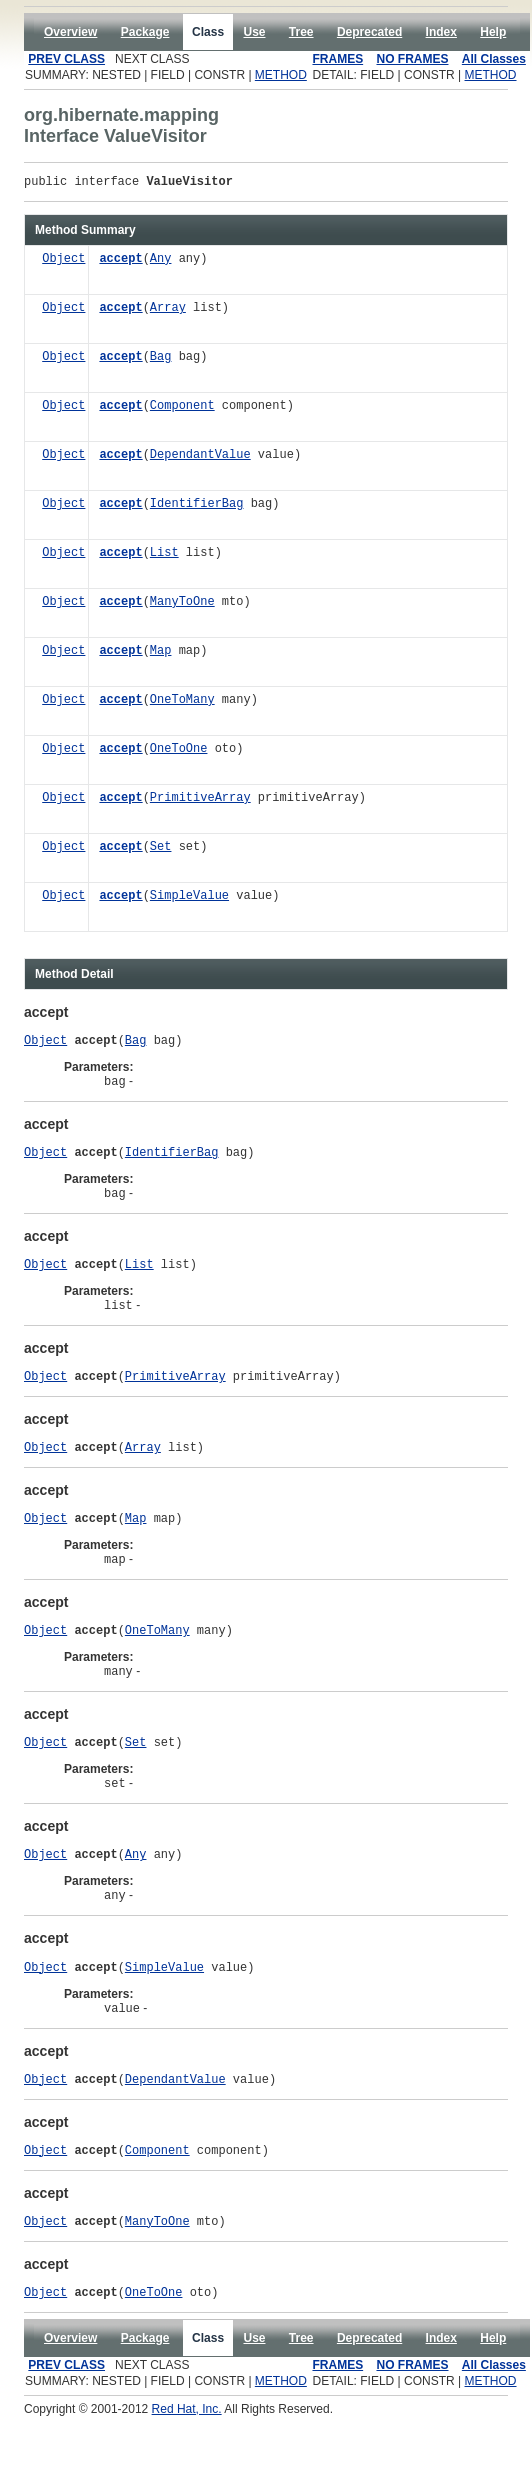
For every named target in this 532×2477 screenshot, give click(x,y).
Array (168, 311)
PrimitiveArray (200, 801)
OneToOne (179, 752)
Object (63, 262)
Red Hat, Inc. (187, 2470)
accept (120, 262)
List (164, 556)
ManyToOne (182, 605)
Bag (161, 360)
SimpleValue (189, 899)
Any (161, 262)
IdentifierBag (197, 507)
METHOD (281, 75)
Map (161, 654)
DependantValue (200, 458)
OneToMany (182, 703)
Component (182, 409)
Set (161, 850)
